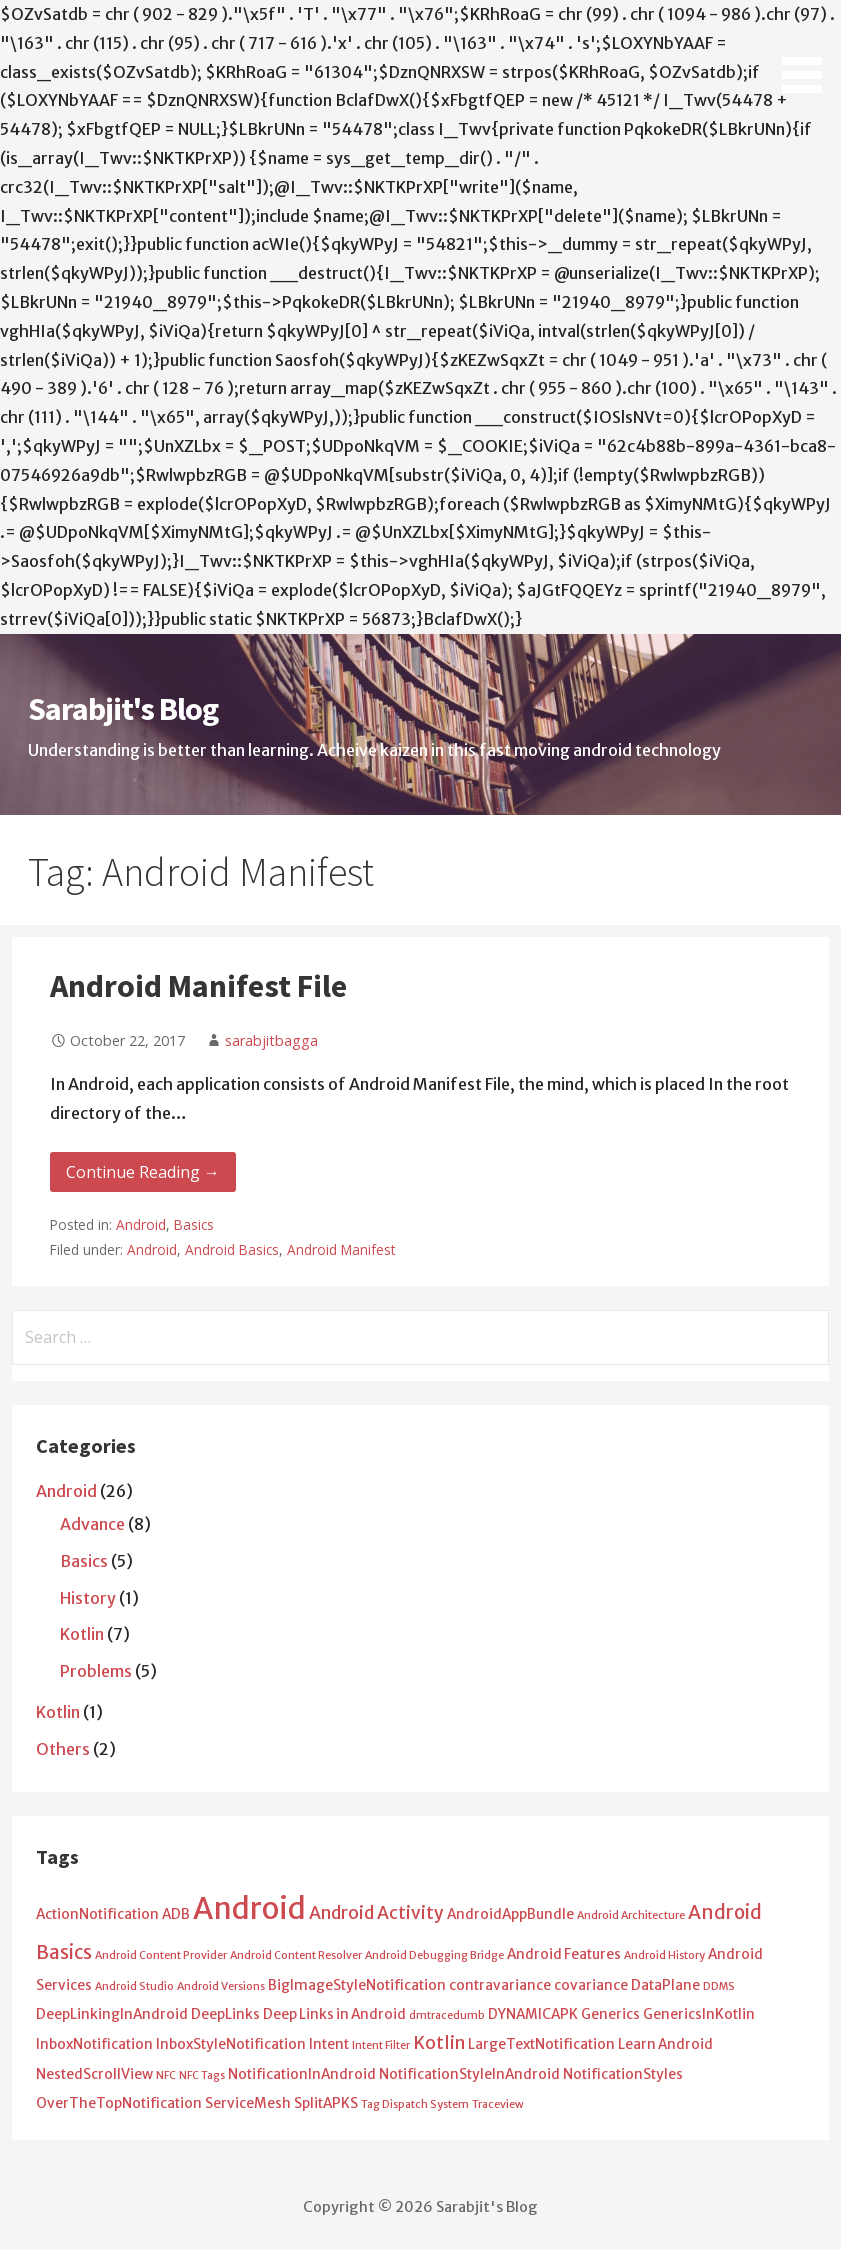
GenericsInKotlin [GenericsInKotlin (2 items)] (699, 2014)
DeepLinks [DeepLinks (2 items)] (225, 2014)
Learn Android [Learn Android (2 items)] (665, 2044)
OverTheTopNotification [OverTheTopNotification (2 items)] (119, 2103)
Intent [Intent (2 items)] (329, 2044)
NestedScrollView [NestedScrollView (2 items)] (94, 2074)
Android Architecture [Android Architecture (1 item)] (631, 1915)
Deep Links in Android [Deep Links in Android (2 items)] (334, 2014)
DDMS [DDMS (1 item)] (719, 1986)
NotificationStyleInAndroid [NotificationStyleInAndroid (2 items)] (469, 2074)
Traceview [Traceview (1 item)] (498, 2104)
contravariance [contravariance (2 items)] (500, 1985)
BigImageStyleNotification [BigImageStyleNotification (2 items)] (357, 1985)
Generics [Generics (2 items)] (610, 2014)
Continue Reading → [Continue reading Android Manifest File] (143, 1172)
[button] (809, 50)
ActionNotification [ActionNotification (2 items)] (97, 1914)
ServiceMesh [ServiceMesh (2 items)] (248, 2103)
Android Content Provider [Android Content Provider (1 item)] (161, 1955)
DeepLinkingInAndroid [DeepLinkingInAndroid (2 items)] (112, 2014)
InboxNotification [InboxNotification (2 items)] (94, 2044)
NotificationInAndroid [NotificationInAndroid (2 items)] (302, 2074)
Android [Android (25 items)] (249, 1908)
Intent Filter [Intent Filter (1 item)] (381, 2045)
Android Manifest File (198, 986)
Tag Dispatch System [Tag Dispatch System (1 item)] (415, 2104)
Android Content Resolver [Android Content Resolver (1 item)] (296, 1955)
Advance (92, 1524)
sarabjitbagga (271, 1040)
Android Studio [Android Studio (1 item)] (134, 1986)
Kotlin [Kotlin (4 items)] (439, 2043)
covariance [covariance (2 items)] (591, 1985)
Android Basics (232, 1249)
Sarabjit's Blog (123, 709)
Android (141, 1224)
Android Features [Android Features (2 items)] (564, 1954)
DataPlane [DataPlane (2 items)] (665, 1985)
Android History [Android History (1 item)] (664, 1955)
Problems (96, 1671)
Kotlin (82, 1634)
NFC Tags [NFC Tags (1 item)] (202, 2075)
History (88, 1598)
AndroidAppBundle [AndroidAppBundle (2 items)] (510, 1914)
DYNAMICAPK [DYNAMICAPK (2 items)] (533, 2014)
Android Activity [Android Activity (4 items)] (376, 1913)
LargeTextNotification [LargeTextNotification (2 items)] (541, 2044)
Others (63, 1749)
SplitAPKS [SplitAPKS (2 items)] (326, 2103)
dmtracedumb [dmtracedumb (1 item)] (447, 2015)
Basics (194, 1224)
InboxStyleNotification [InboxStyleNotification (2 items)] (231, 2044)
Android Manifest (341, 1249)
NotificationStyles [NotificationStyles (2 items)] (623, 2074)
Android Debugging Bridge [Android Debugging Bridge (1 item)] (434, 1955)
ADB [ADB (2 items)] (176, 1914)
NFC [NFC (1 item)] (166, 2075)
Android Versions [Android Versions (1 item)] (221, 1986)
